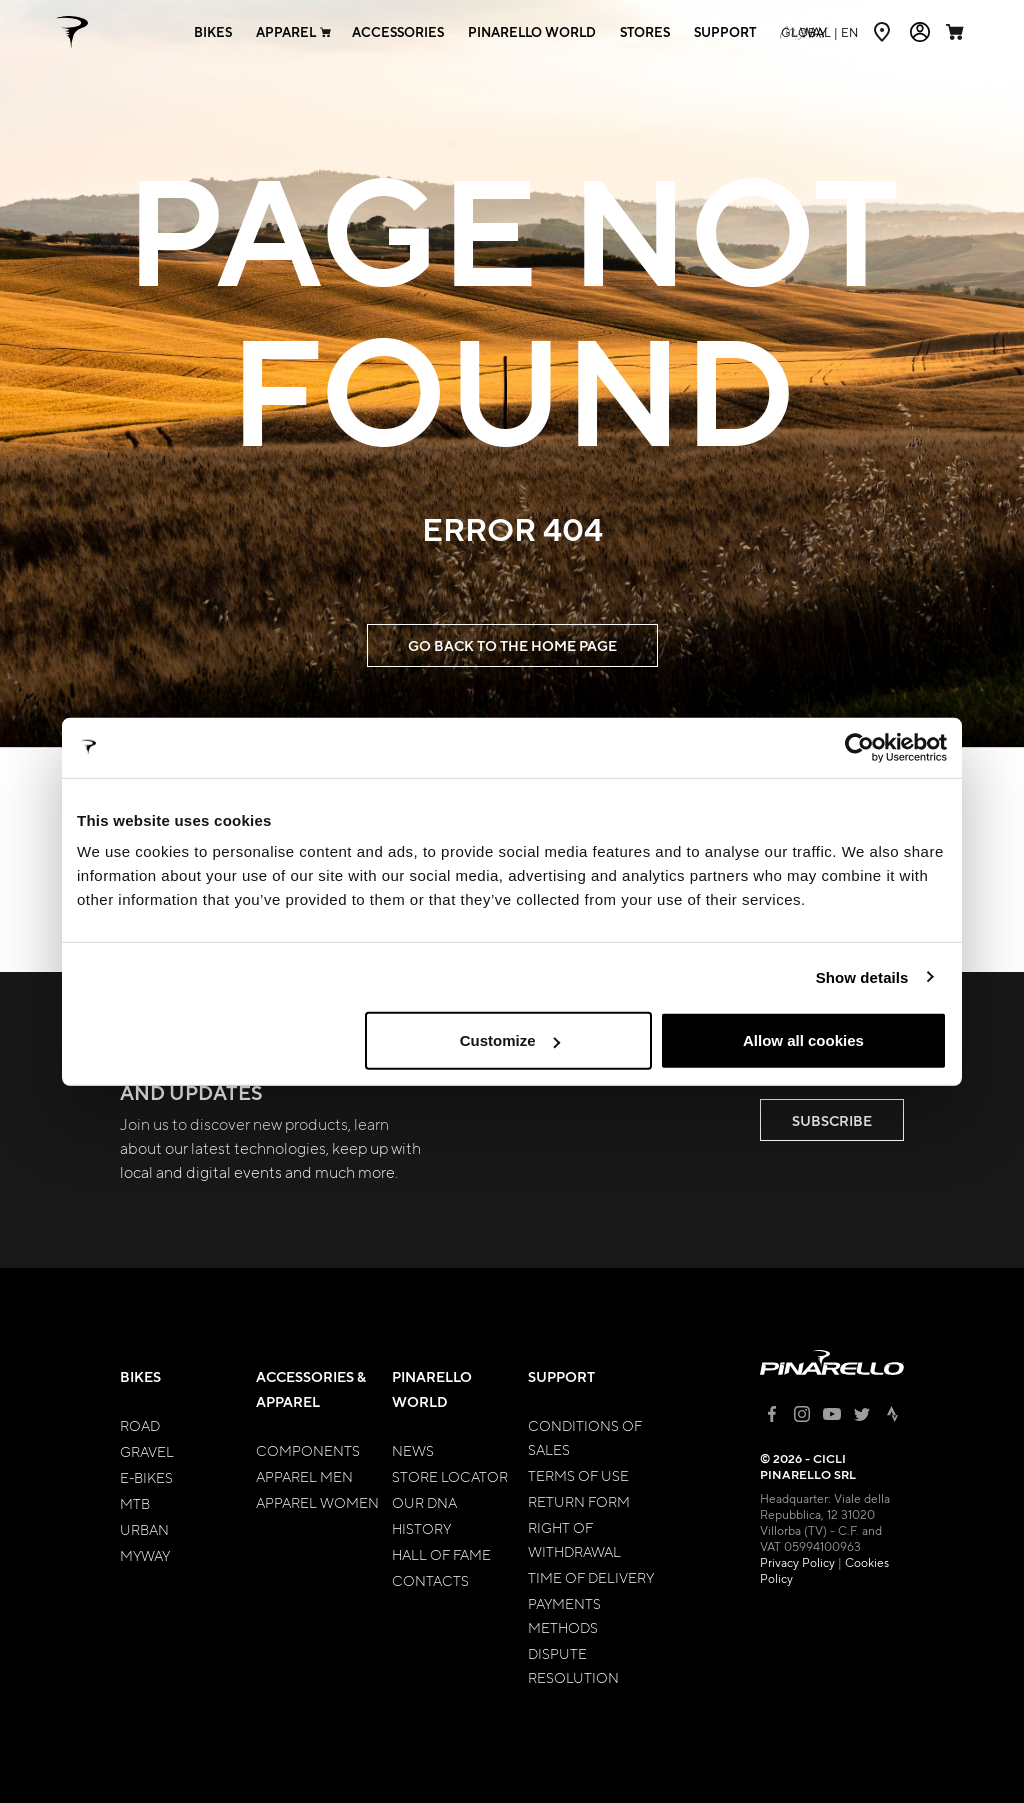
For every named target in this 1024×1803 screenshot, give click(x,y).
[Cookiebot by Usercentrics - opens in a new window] (859, 747)
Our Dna (424, 1502)
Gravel (147, 1451)
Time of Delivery (591, 1577)
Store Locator (450, 1476)
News (413, 1450)
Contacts (430, 1580)
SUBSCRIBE (832, 1120)
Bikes (140, 1376)
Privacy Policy (797, 1562)
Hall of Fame (441, 1554)
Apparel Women (317, 1502)
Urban (144, 1529)
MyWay (145, 1555)
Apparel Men (304, 1476)
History (421, 1528)
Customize (510, 1040)
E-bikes (146, 1477)
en (819, 32)
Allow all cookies (803, 1040)
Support (561, 1376)
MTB (135, 1503)
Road (140, 1425)
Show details (862, 976)
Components (308, 1450)
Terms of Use (578, 1475)
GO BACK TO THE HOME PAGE (512, 645)
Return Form (579, 1501)
